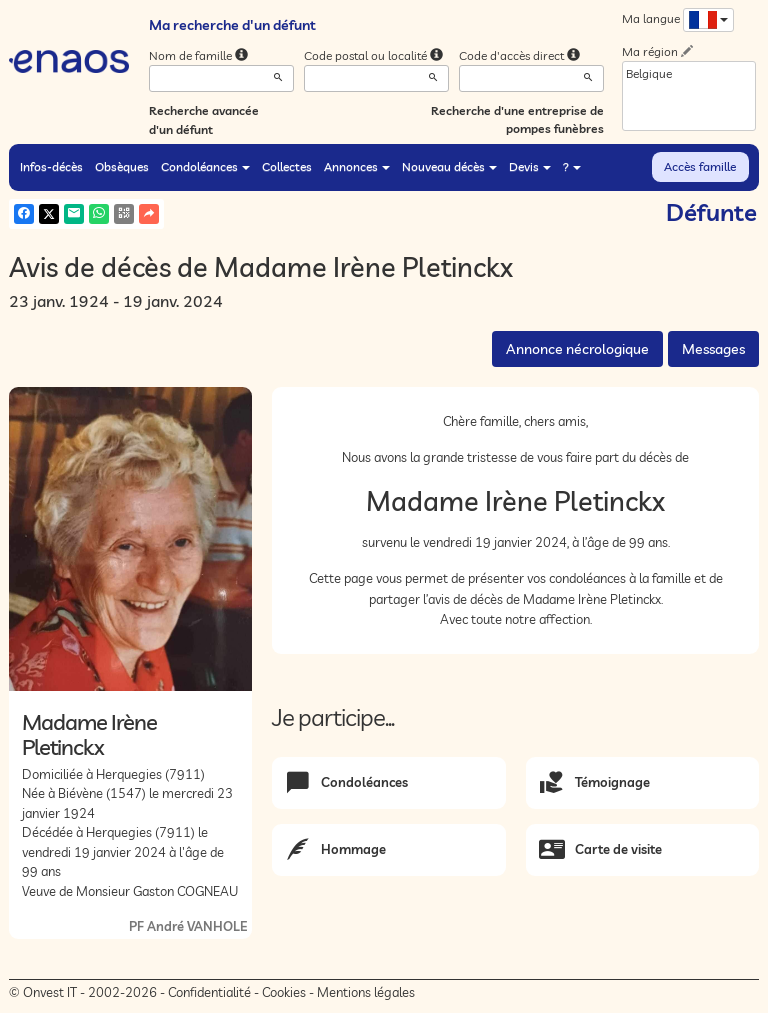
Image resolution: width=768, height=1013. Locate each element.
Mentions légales (366, 992)
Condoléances (205, 166)
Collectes (287, 166)
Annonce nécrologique (577, 349)
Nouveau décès (449, 166)
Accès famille (700, 166)
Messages (713, 349)
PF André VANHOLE (188, 926)
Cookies (284, 992)
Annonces (357, 166)
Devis (530, 166)
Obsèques (122, 166)
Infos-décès (51, 166)
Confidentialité (209, 992)
